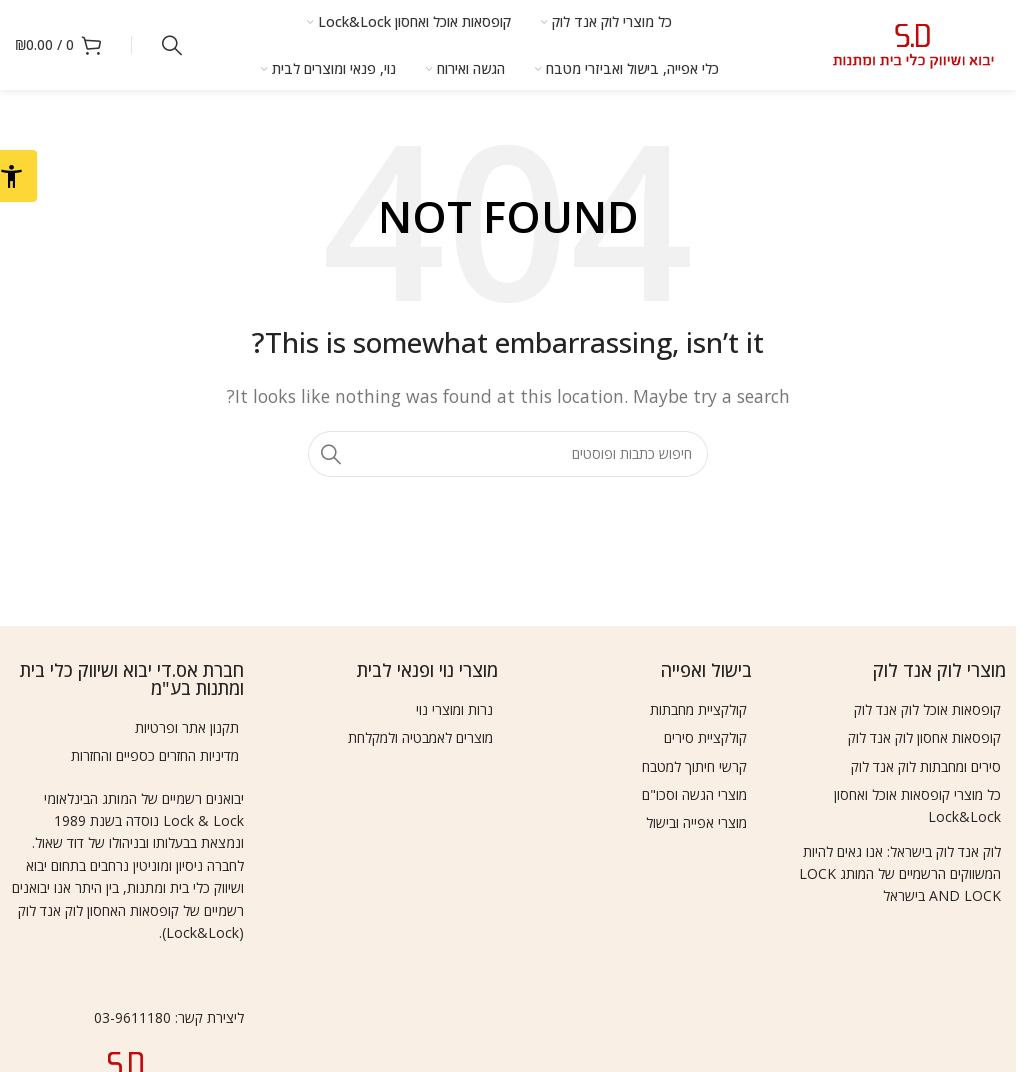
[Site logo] (914, 43)
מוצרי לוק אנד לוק (939, 670)
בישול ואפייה (706, 670)
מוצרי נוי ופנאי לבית (427, 670)
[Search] (172, 45)
